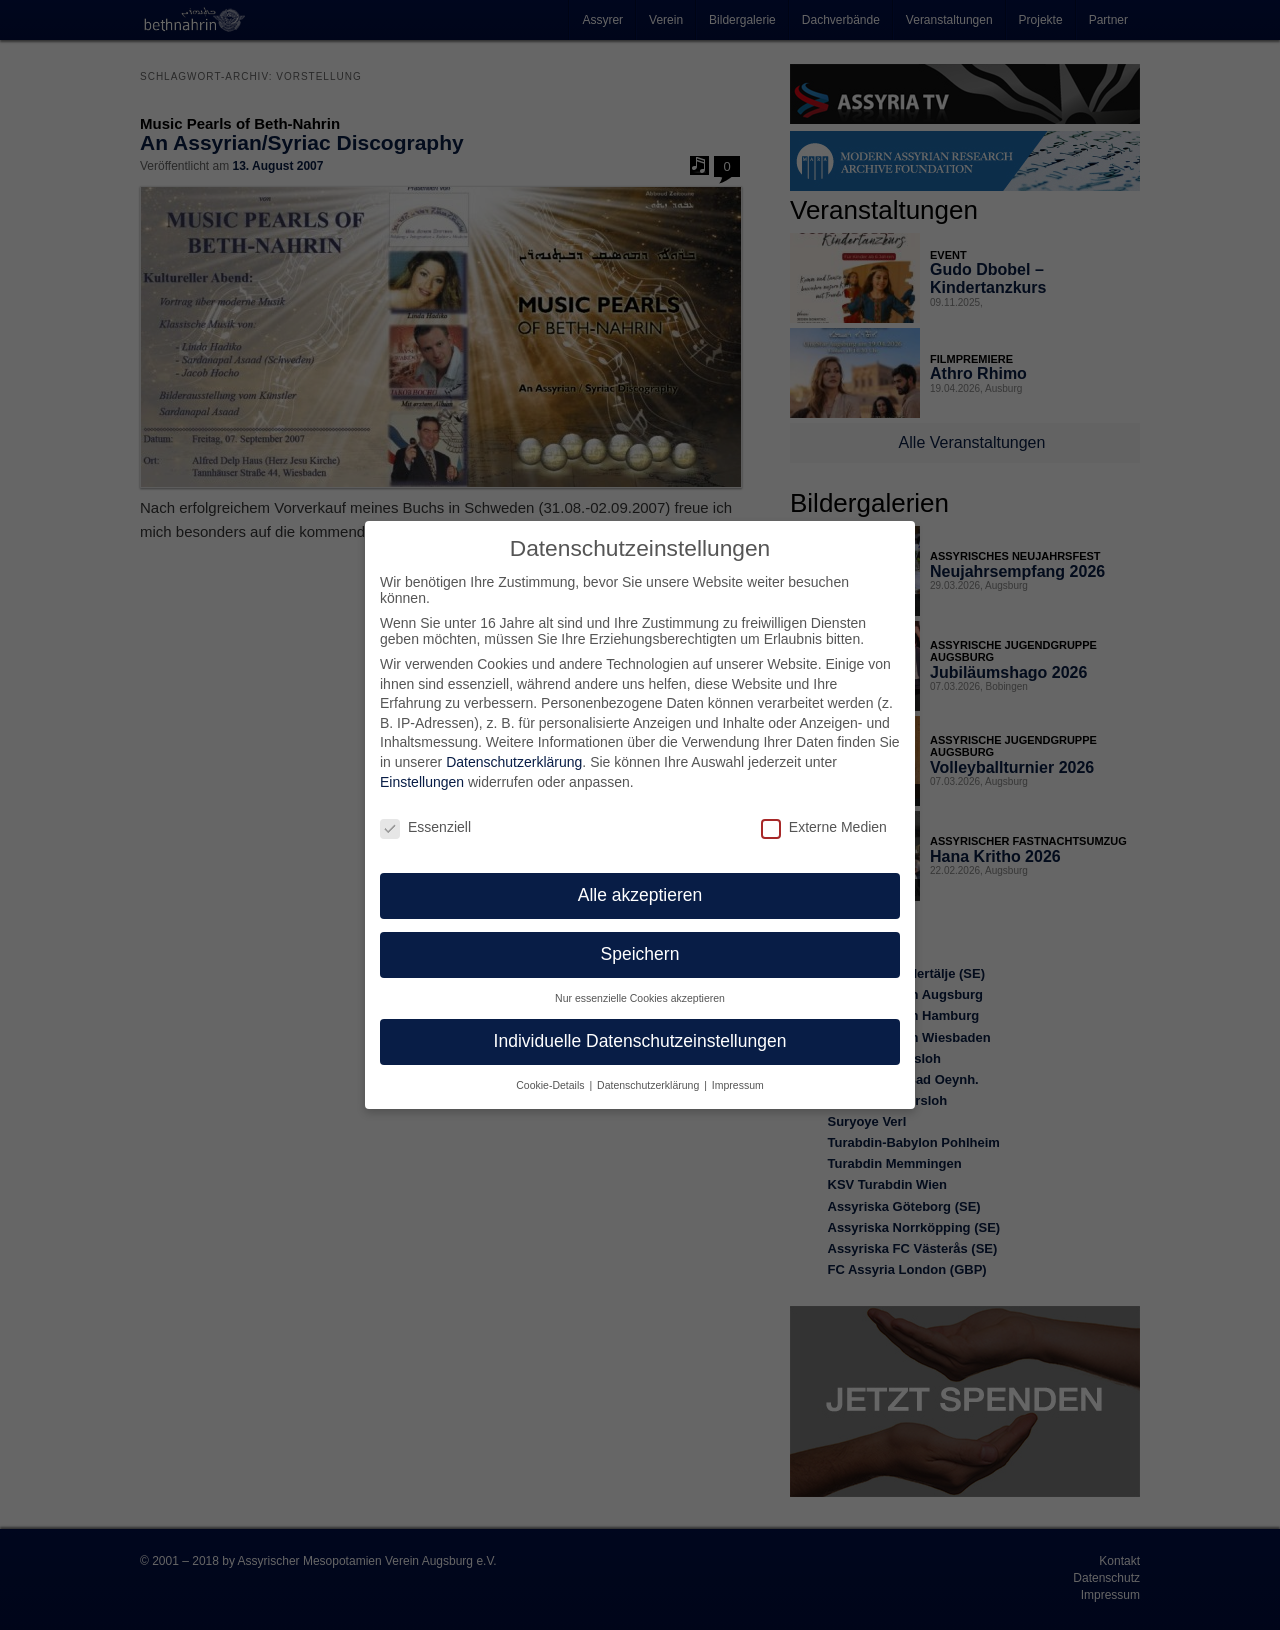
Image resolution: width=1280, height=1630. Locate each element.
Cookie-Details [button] (551, 1068)
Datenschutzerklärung (514, 745)
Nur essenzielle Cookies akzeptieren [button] (640, 981)
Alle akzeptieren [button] (640, 878)
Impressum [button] (738, 1068)
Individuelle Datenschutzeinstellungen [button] (640, 1024)
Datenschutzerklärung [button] (649, 1068)
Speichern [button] (640, 937)
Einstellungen (422, 765)
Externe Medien (824, 809)
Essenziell (425, 809)
